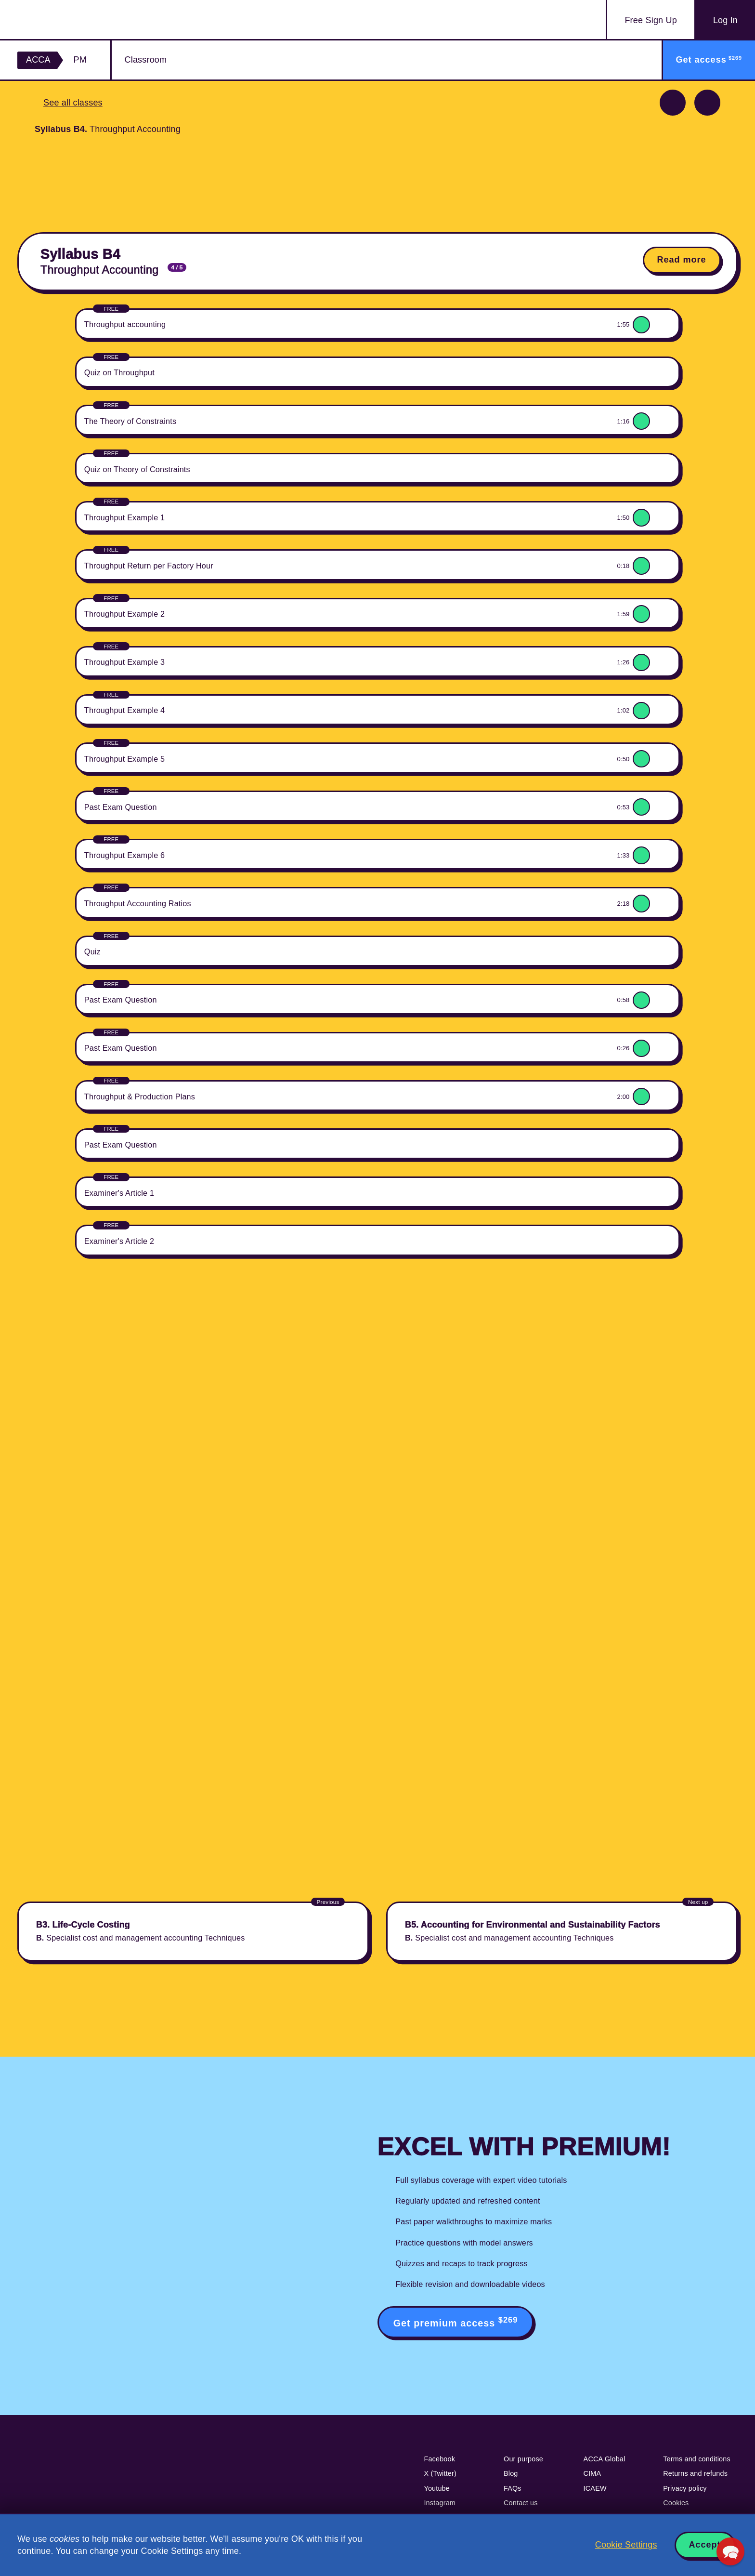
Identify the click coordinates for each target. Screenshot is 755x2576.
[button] (730, 2551)
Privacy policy (685, 2488)
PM (80, 60)
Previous (673, 103)
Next (707, 103)
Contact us (521, 2503)
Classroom (146, 60)
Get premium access (455, 2321)
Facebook (439, 2459)
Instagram (440, 2503)
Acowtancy (73, 19)
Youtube (437, 2488)
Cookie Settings (626, 2545)
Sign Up (651, 20)
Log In (725, 20)
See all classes (73, 102)
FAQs (512, 2488)
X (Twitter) (440, 2473)
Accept (705, 2545)
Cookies (676, 2503)
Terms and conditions (696, 2459)
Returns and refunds (695, 2473)
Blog (511, 2473)
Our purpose (523, 2459)
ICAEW (595, 2488)
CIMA (592, 2473)
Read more (681, 259)
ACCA (38, 60)
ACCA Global (604, 2459)
